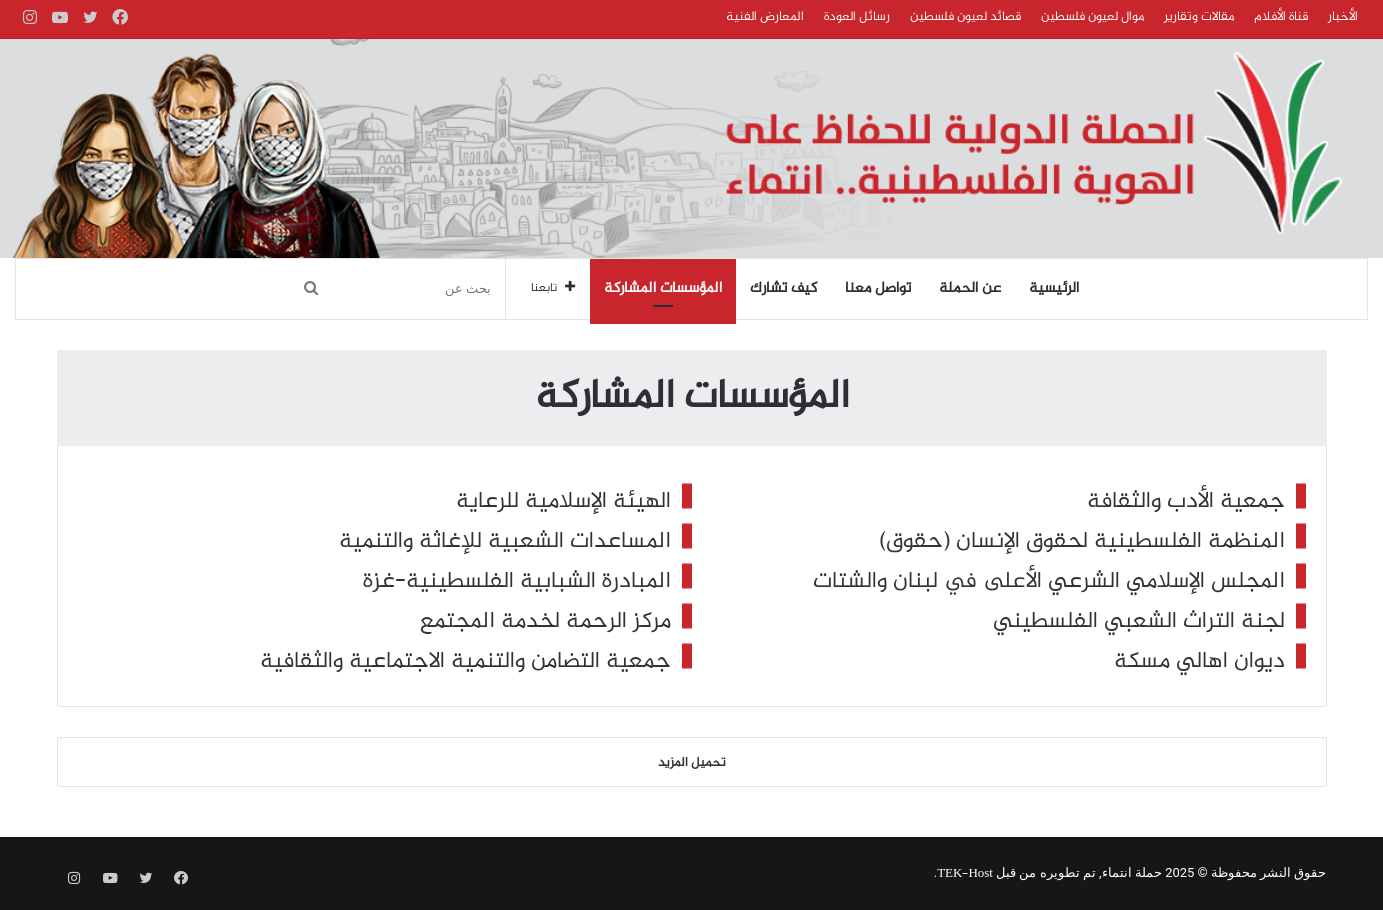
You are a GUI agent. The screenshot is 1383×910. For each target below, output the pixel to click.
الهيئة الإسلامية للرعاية (563, 501)
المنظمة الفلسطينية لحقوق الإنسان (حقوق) (1082, 541)
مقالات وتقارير (1199, 17)
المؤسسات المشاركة (663, 289)
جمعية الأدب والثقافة (1186, 501)
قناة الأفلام (1281, 17)
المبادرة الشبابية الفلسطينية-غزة (517, 581)
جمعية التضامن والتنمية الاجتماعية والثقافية (465, 661)
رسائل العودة (857, 17)
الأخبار (1343, 17)
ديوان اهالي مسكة (1199, 661)
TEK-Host (965, 874)
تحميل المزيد (692, 763)
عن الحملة (970, 289)
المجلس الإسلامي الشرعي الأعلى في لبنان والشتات (1049, 581)
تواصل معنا (878, 289)
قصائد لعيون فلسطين (965, 17)
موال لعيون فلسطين (1092, 17)
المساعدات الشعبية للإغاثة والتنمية (505, 541)
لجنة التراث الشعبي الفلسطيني (1139, 621)
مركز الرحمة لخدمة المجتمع (545, 621)
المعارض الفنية (765, 17)
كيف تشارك (783, 289)
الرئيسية (1054, 289)
